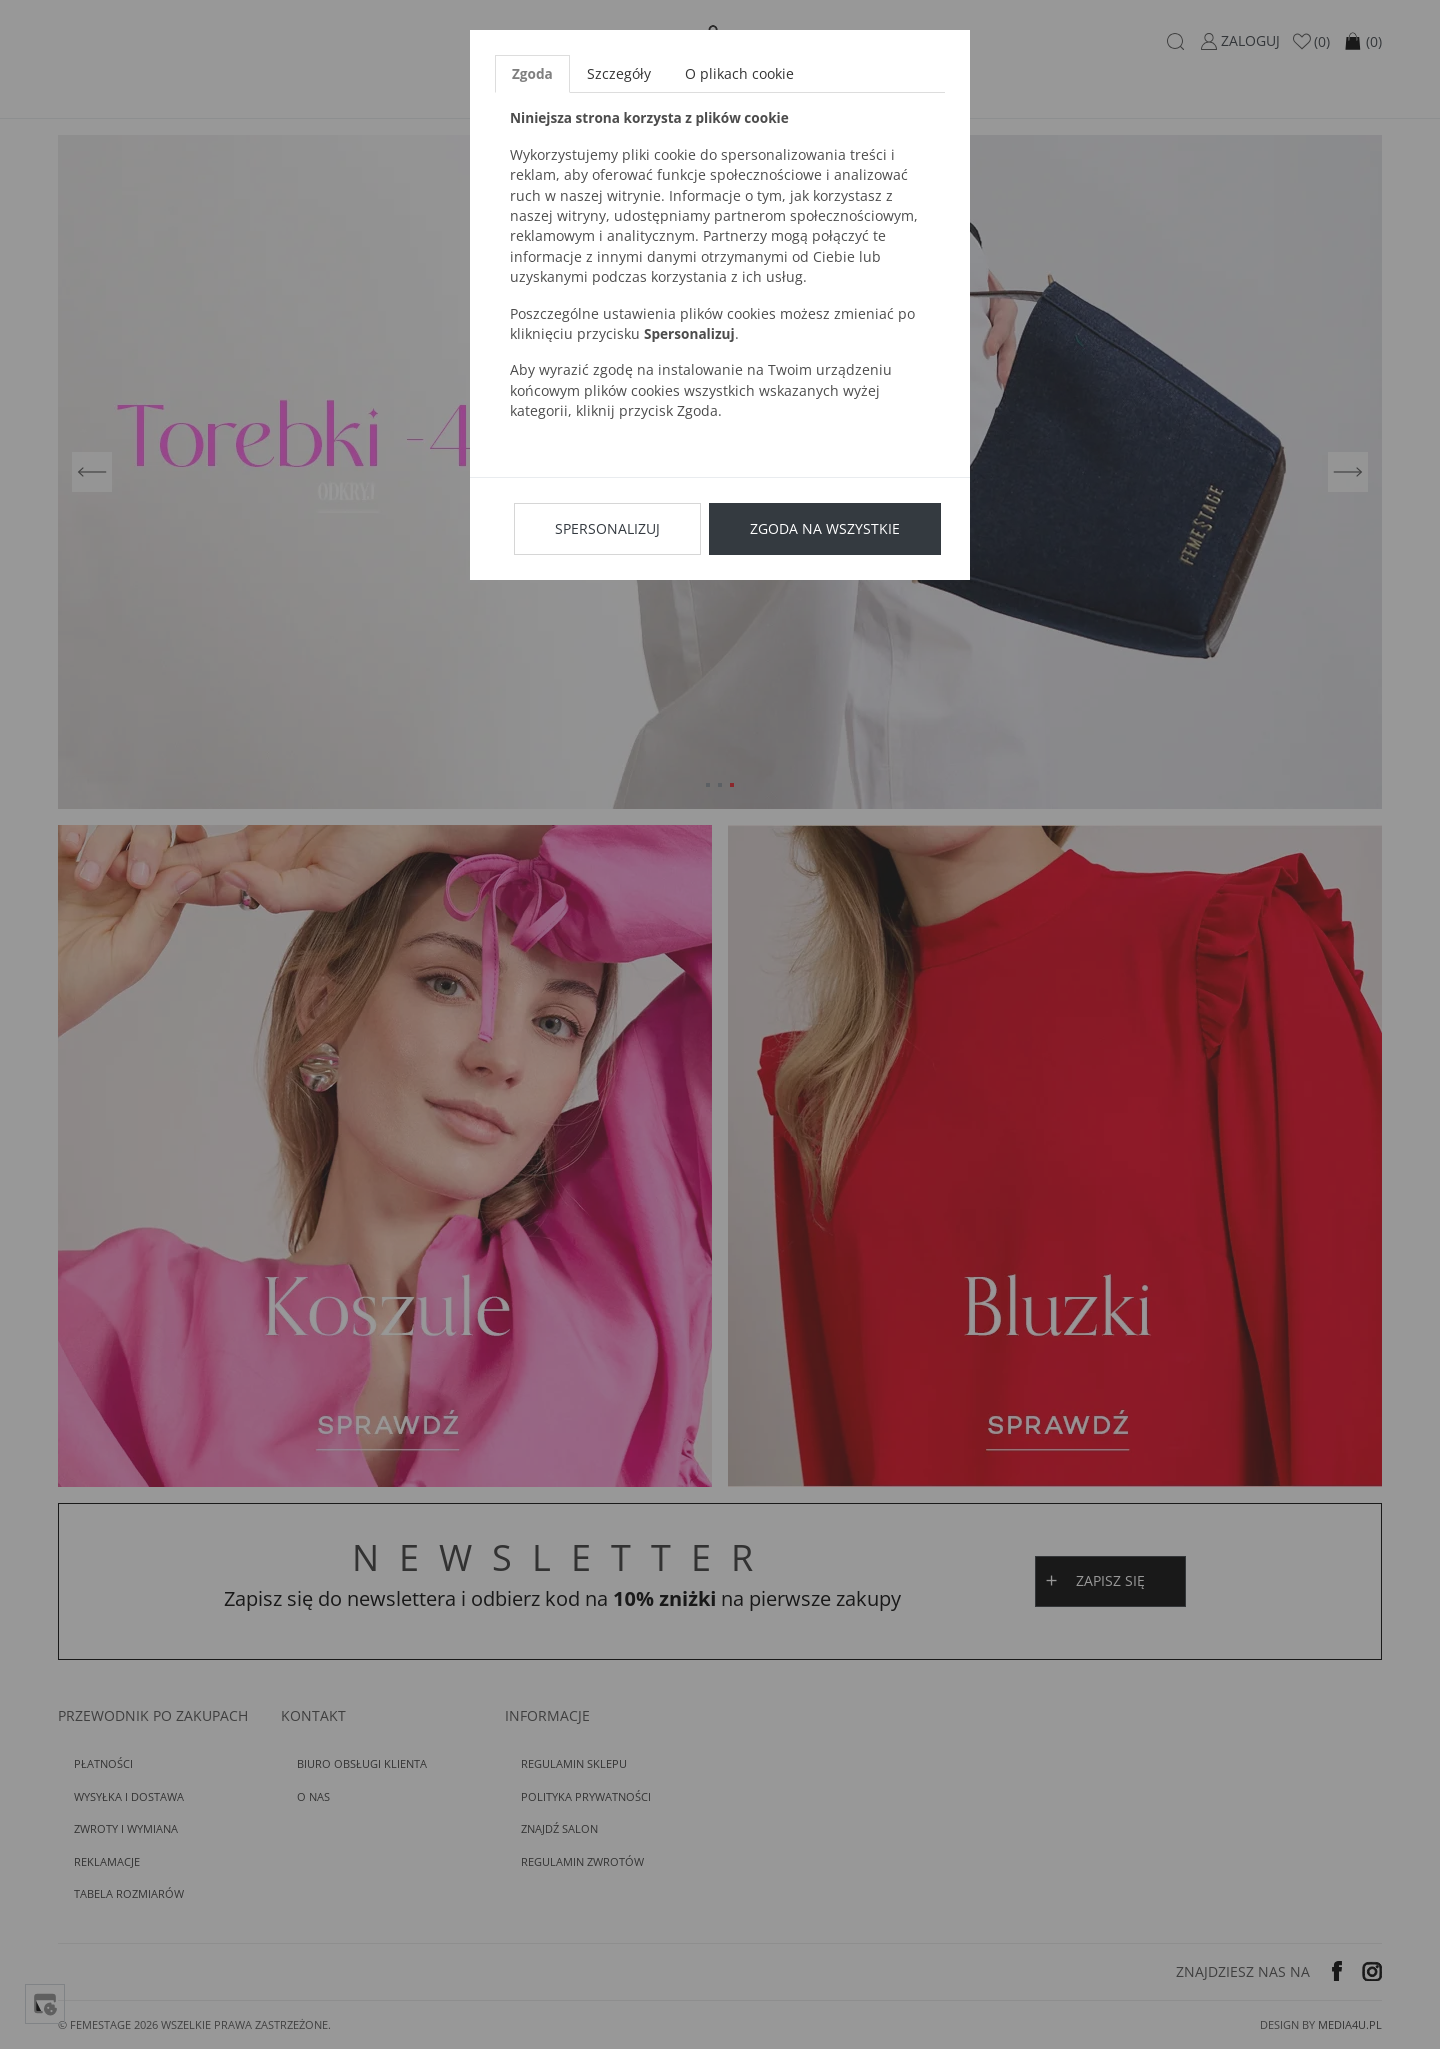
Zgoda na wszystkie (825, 528)
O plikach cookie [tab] (739, 73)
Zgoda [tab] (532, 73)
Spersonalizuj (607, 528)
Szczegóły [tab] (619, 73)
